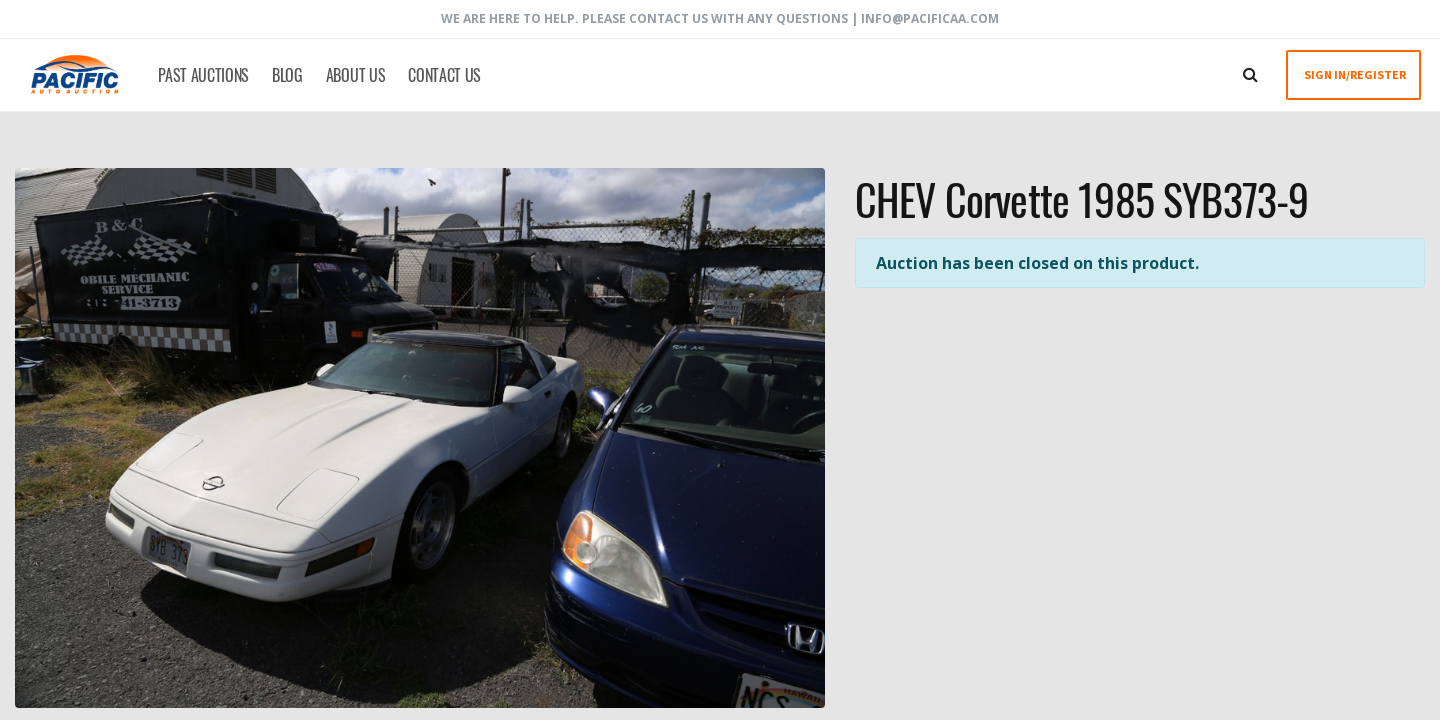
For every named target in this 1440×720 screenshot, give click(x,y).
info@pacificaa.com (930, 18)
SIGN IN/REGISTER (1355, 74)
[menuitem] (200, 75)
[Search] (1250, 74)
